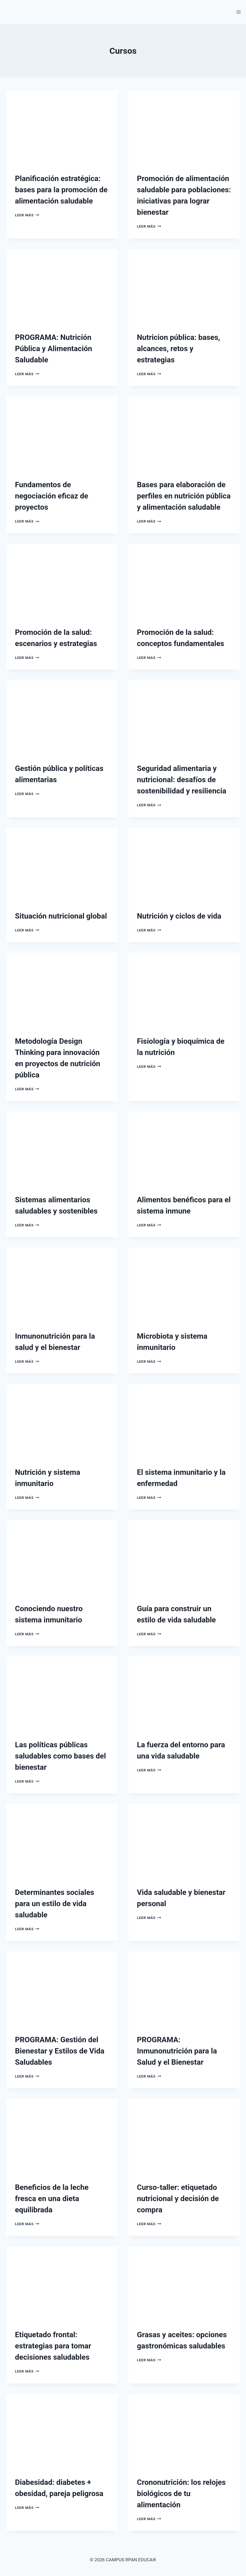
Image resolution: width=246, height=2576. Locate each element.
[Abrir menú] (238, 12)
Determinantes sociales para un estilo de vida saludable (54, 1903)
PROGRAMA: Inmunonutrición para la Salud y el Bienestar (177, 2051)
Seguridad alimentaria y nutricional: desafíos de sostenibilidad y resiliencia (181, 779)
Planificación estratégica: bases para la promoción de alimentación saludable (61, 189)
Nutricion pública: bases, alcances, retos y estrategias (178, 348)
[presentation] (62, 127)
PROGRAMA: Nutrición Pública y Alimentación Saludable (53, 348)
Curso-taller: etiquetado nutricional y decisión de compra (178, 2198)
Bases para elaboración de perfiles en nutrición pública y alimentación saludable (183, 496)
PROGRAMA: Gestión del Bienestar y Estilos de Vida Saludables (59, 2051)
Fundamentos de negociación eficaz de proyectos (51, 496)
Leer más (27, 215)
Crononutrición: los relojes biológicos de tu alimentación (181, 2493)
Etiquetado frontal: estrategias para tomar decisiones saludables (53, 2346)
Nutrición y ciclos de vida (179, 916)
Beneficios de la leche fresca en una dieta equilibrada (52, 2198)
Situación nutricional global (61, 916)
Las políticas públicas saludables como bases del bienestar (60, 1756)
